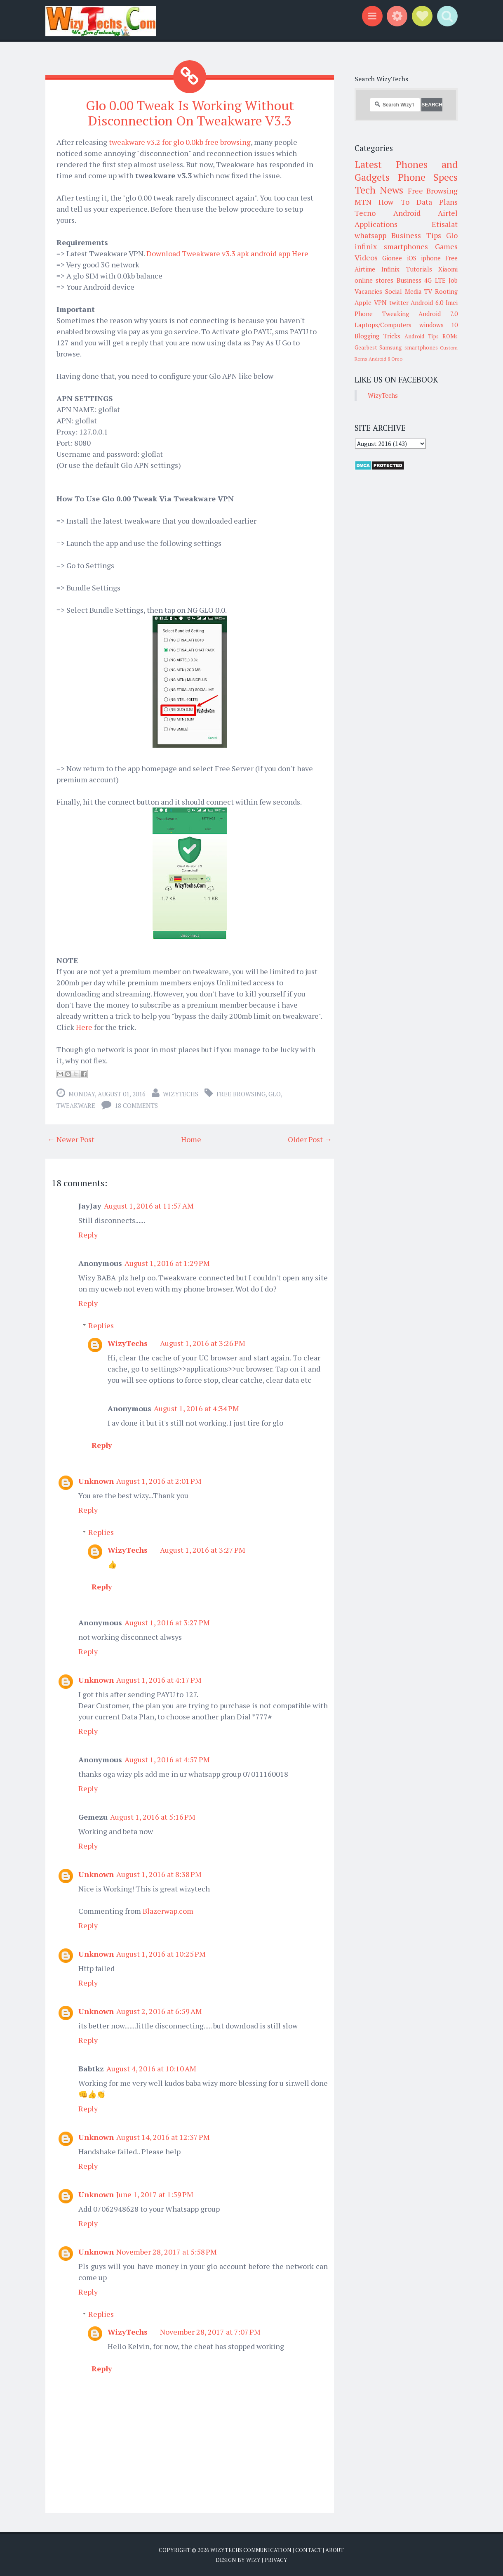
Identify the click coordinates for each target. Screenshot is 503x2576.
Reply (88, 1235)
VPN (380, 302)
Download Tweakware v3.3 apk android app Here (227, 253)
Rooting (446, 291)
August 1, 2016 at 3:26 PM (202, 1343)
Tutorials (419, 269)
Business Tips (416, 235)
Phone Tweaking (382, 313)
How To (393, 202)
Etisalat (445, 224)
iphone (431, 258)
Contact (308, 2550)
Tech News (379, 189)
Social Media (403, 291)
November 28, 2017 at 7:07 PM (210, 2332)
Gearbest (366, 347)
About (334, 2550)
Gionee (392, 258)
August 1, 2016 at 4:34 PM (196, 1408)
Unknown (96, 1481)
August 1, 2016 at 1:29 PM (167, 1263)
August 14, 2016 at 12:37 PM (163, 2137)
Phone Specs (428, 177)
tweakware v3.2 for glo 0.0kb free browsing (180, 142)
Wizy (253, 2559)
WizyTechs (180, 1094)
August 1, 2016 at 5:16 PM (152, 1817)
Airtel (448, 213)
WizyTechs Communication (250, 2550)
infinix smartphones (391, 246)
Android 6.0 (427, 302)
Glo (274, 1094)
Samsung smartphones (408, 347)
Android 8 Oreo (385, 359)
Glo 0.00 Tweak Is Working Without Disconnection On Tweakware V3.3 (189, 113)
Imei (452, 302)
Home (191, 1139)
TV (428, 291)
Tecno (365, 213)
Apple (363, 302)
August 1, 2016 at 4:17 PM (159, 1680)
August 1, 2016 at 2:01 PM (159, 1481)
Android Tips (421, 336)
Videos (366, 257)
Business (409, 280)
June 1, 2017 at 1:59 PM (154, 2194)
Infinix (390, 269)
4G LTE (434, 280)
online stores (374, 280)
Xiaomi (448, 269)
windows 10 (438, 325)
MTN (363, 202)
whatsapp (370, 235)
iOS (411, 258)
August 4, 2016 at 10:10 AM (151, 2068)
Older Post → (310, 1139)
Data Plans (437, 202)
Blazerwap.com (168, 1911)
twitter (399, 302)
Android (407, 213)
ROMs (450, 336)
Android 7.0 (438, 313)
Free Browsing (241, 1094)
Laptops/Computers (383, 325)
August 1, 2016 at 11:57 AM (149, 1206)
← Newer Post (70, 1139)
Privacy (275, 2559)
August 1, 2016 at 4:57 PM (167, 1759)
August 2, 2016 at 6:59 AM (159, 2011)
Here (84, 1027)
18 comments (136, 1105)
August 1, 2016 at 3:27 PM (202, 1550)
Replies (101, 1325)
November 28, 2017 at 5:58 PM (166, 2252)
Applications (376, 224)
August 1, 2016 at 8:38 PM (159, 1874)
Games (446, 246)
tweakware (75, 1105)
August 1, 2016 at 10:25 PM (161, 1954)
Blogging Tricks (377, 336)
